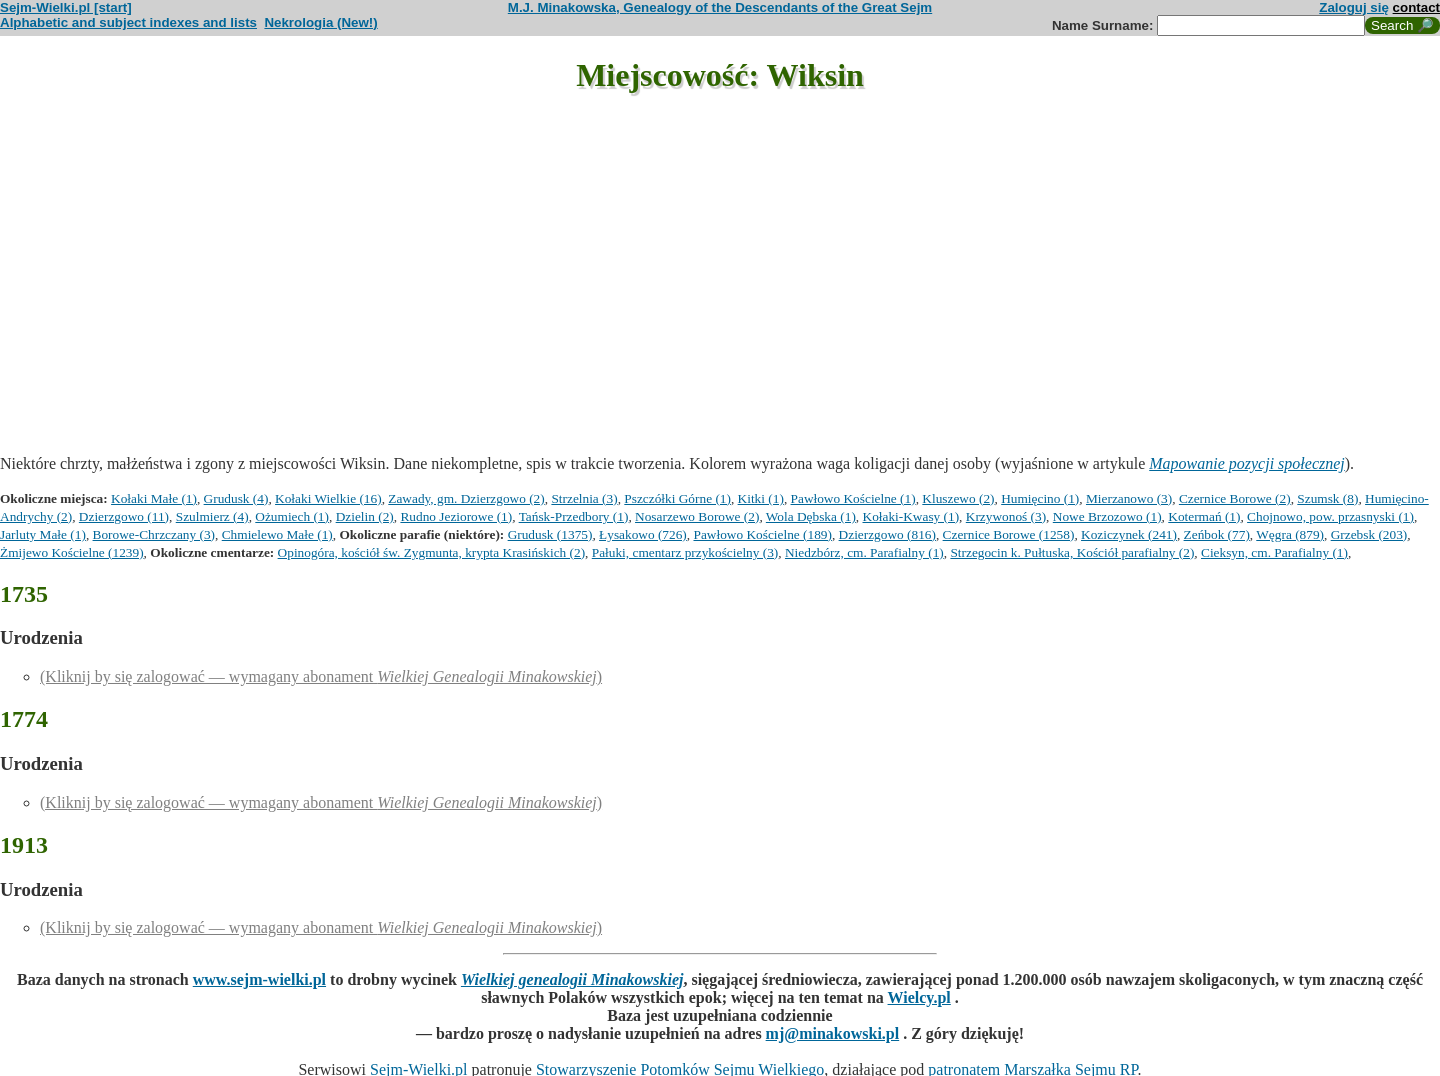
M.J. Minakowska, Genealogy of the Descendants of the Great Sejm (720, 7)
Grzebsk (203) (1369, 534)
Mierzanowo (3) (1129, 498)
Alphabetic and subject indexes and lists (128, 22)
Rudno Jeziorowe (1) (456, 516)
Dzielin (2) (365, 516)
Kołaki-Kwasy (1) (911, 516)
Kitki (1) (761, 498)
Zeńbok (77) (1217, 534)
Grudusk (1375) (550, 534)
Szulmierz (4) (212, 516)
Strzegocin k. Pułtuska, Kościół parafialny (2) (1072, 552)
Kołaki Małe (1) (154, 498)
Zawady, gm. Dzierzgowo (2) (466, 498)
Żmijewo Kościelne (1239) (72, 552)
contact (1416, 7)
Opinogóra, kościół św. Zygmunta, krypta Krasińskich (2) (431, 552)
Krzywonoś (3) (1006, 516)
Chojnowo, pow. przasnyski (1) (1330, 516)
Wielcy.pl (919, 997)
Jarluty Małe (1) (43, 534)
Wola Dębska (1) (811, 516)
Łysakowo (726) (643, 534)
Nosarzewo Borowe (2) (697, 516)
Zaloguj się (1354, 7)
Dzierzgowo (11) (124, 516)
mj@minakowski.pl (833, 1033)
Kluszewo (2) (958, 498)
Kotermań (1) (1204, 516)
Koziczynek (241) (1129, 534)
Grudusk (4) (236, 498)
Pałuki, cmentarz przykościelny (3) (685, 552)
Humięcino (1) (1040, 498)
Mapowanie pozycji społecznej (1247, 463)
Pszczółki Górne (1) (677, 498)
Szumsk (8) (1327, 498)
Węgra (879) (1290, 534)
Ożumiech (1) (292, 516)
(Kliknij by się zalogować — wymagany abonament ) (321, 676)
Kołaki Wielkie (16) (328, 498)
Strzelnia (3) (584, 498)
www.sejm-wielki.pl (259, 979)
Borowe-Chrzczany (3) (154, 534)
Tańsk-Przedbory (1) (574, 516)
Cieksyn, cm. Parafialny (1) (1274, 552)
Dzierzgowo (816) (887, 534)
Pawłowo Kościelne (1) (853, 498)
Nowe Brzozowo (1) (1107, 516)
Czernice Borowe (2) (1235, 498)
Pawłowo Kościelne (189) (762, 534)
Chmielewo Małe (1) (277, 534)
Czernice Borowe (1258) (1009, 534)
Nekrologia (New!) (320, 22)
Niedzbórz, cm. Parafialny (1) (864, 552)
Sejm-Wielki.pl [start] (66, 7)
